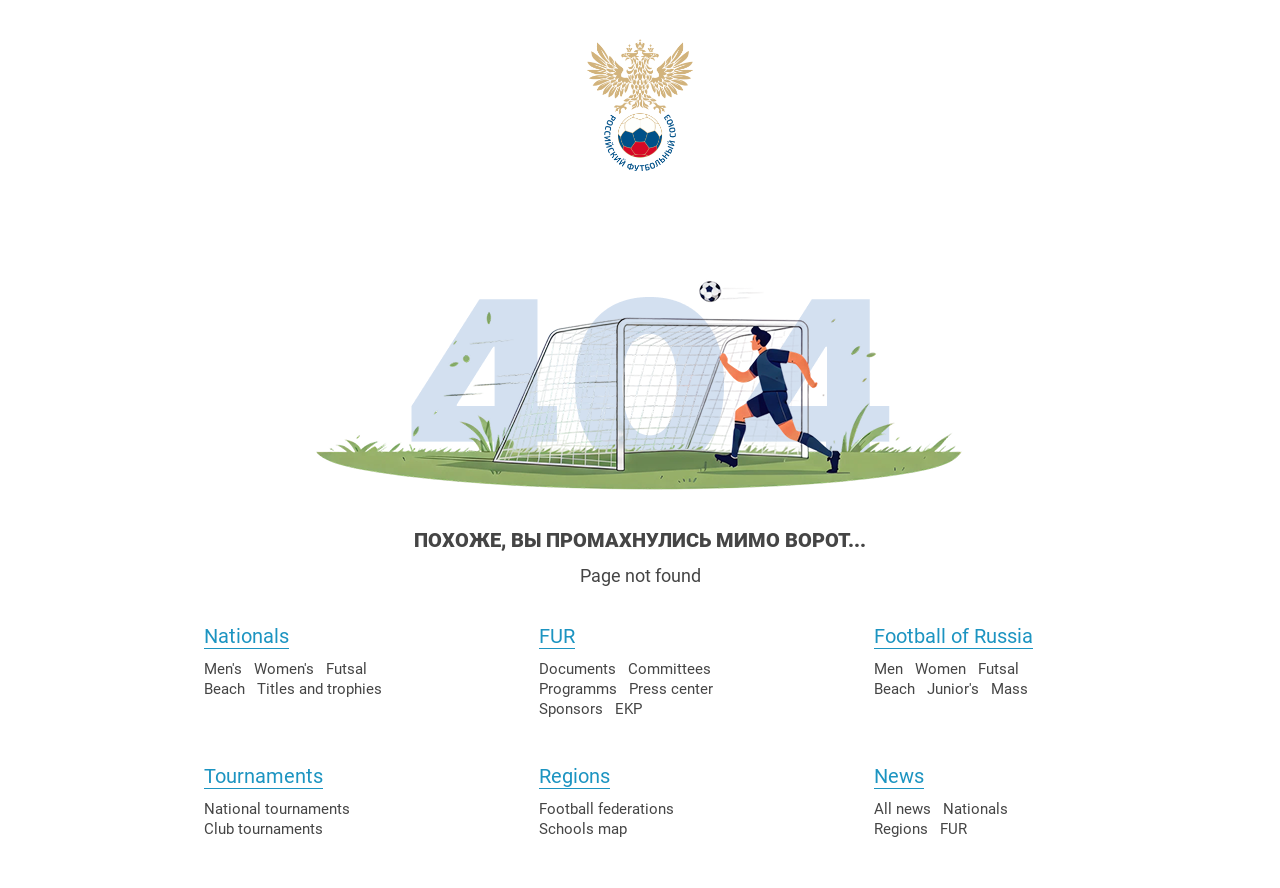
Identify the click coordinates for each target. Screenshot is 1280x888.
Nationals (246, 636)
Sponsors (571, 709)
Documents (577, 669)
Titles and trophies (319, 689)
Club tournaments (263, 829)
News (899, 776)
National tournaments (277, 809)
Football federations (606, 809)
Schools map (583, 829)
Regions (574, 776)
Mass (1009, 689)
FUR (557, 636)
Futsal (346, 669)
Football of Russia (953, 636)
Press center (671, 689)
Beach (224, 689)
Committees (669, 669)
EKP (628, 709)
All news (902, 809)
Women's (284, 669)
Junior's (953, 689)
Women (940, 669)
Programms (578, 689)
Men (888, 669)
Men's (223, 669)
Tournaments (263, 776)
